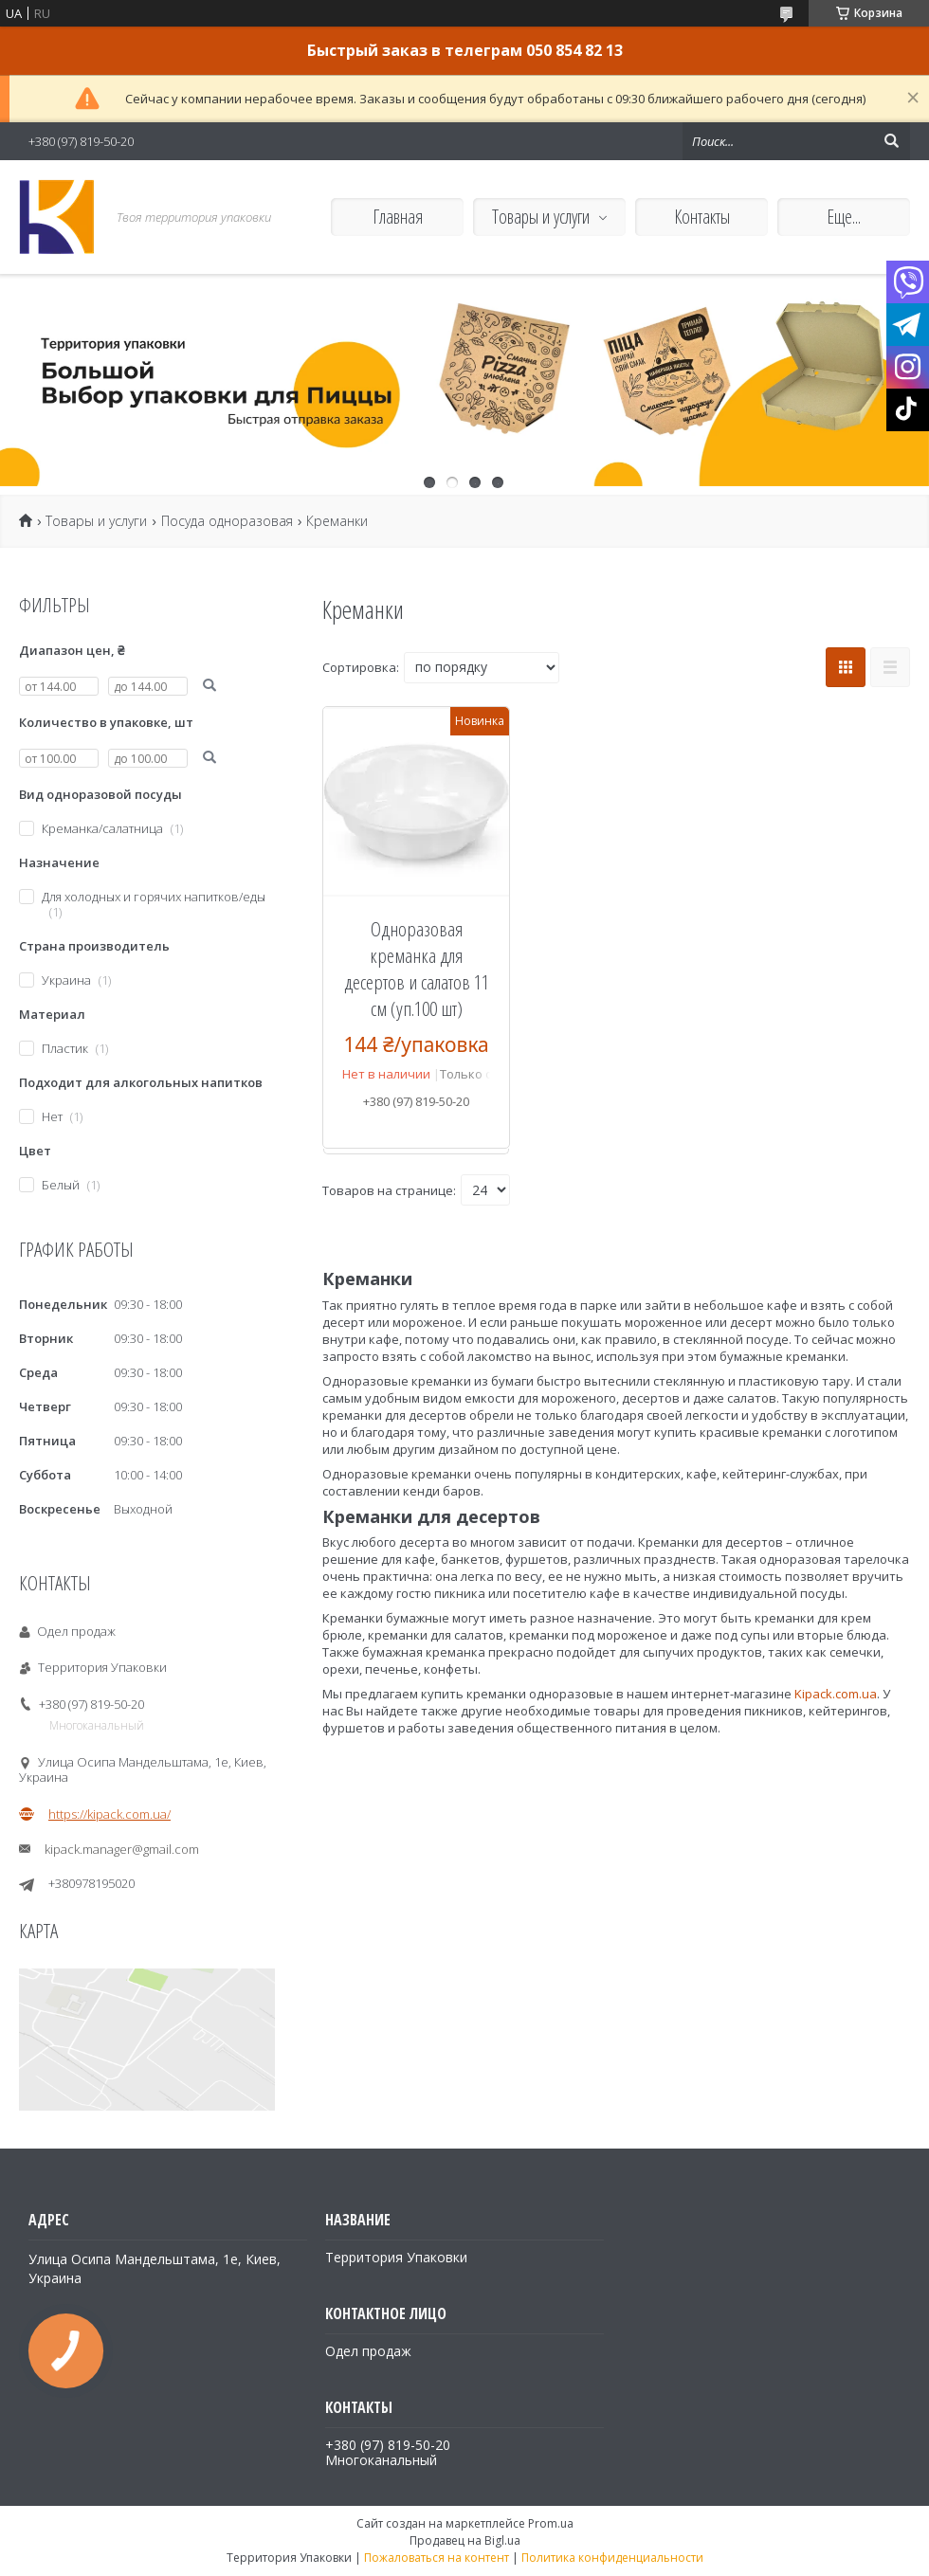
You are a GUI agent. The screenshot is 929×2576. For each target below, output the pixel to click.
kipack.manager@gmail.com (122, 1849)
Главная (398, 216)
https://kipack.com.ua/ (109, 1814)
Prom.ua (551, 2523)
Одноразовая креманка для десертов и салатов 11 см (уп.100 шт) (416, 969)
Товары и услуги (541, 216)
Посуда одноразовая (227, 521)
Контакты (702, 216)
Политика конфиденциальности (612, 2557)
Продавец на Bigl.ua (465, 2540)
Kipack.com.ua (835, 1693)
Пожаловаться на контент (436, 2557)
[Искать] (891, 141)
